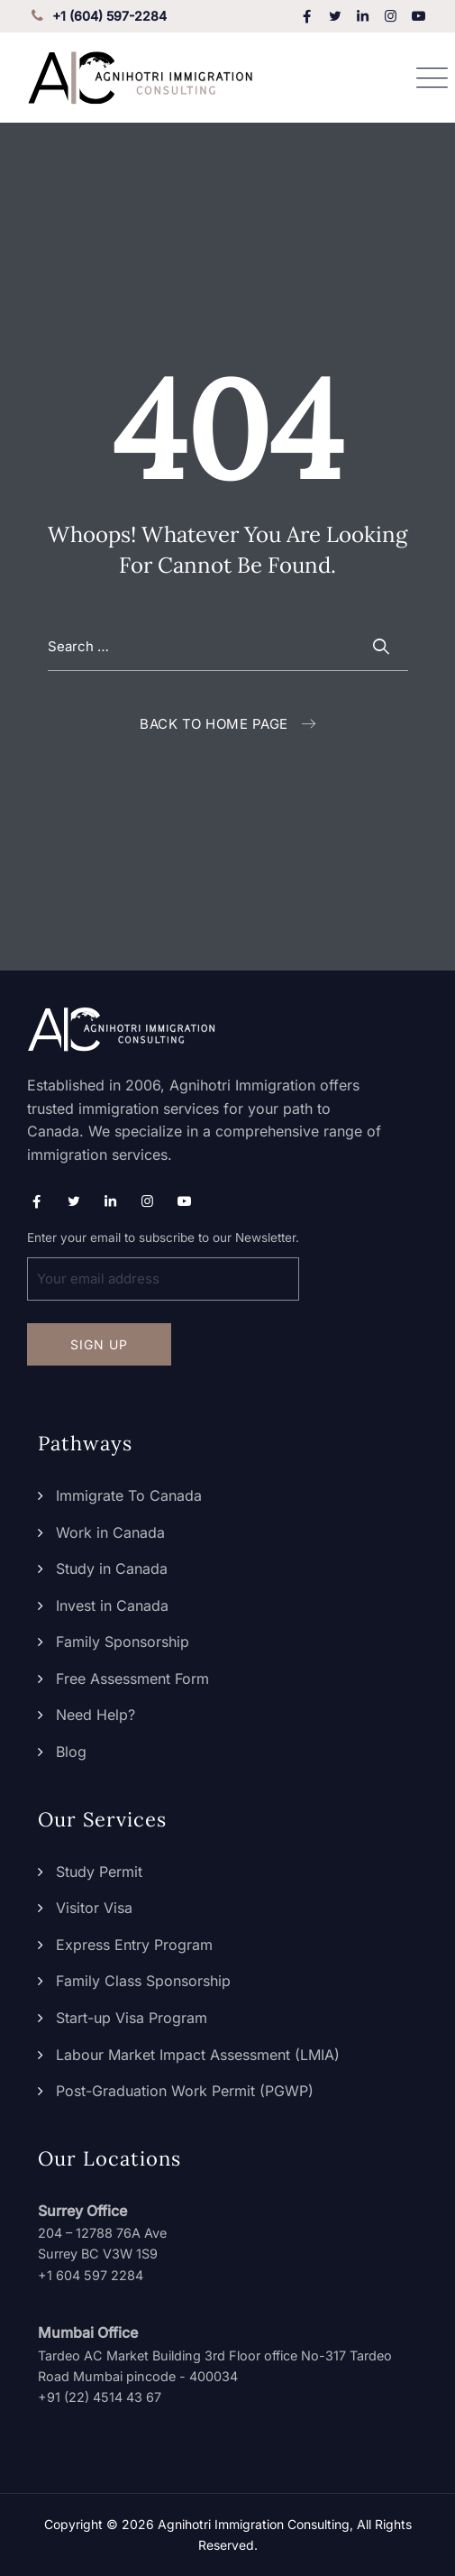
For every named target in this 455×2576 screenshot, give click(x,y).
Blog (71, 1752)
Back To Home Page (214, 723)
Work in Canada (110, 1532)
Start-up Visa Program (131, 2018)
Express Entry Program (134, 1945)
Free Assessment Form (132, 1679)
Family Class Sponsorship (143, 1981)
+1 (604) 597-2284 (97, 15)
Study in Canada (112, 1568)
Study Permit (99, 1872)
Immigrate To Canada (129, 1495)
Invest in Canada (112, 1605)
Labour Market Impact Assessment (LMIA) (198, 2055)
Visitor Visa (94, 1908)
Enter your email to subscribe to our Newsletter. (163, 1265)
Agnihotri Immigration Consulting (254, 2524)
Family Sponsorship (122, 1642)
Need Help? (95, 1715)
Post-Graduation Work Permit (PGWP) (185, 2091)
